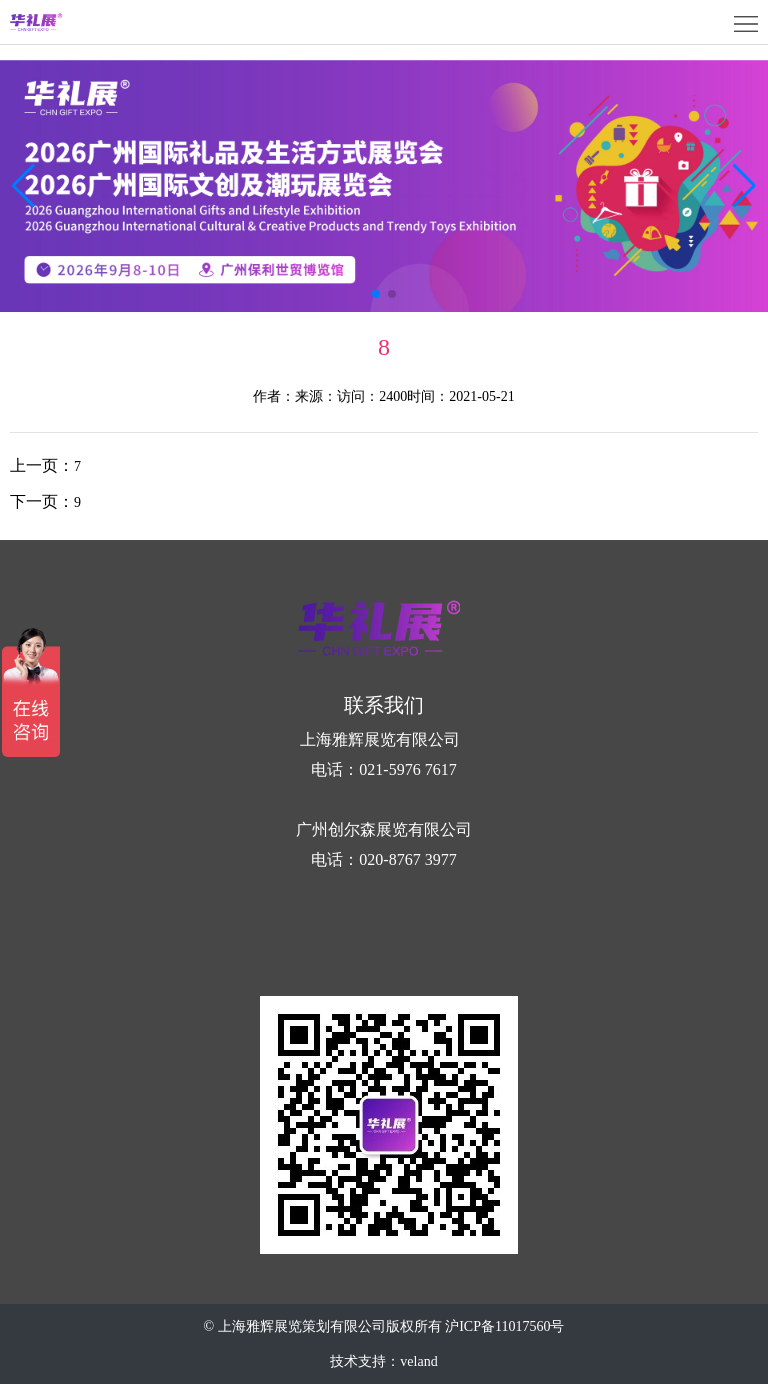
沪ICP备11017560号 (504, 1326)
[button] (744, 186)
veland (418, 1361)
